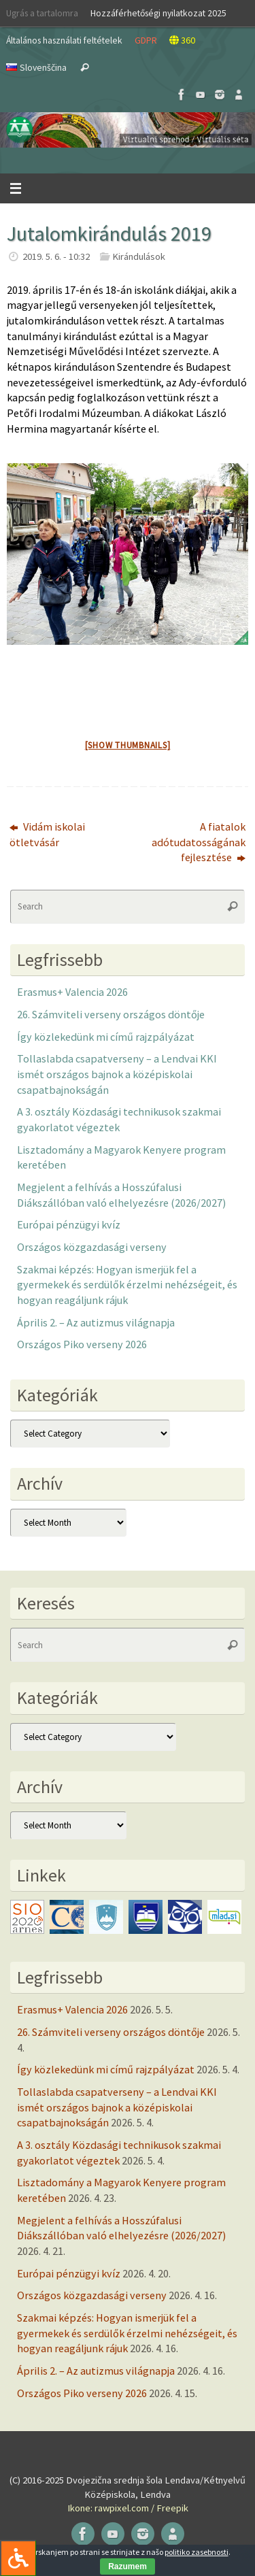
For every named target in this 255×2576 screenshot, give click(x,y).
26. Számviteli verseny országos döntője (111, 1014)
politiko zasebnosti (196, 2552)
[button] (127, 130)
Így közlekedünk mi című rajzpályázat (105, 1036)
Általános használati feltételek (64, 40)
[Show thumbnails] (128, 745)
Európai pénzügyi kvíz (68, 1224)
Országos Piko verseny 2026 (82, 1344)
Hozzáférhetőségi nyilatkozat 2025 (158, 13)
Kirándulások (138, 256)
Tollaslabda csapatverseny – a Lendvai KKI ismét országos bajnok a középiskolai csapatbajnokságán (117, 1074)
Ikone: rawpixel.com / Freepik (127, 2508)
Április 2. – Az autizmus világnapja (96, 1322)
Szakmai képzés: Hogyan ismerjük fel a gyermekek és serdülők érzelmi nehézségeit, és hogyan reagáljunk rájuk (127, 1284)
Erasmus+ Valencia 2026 (72, 992)
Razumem (127, 2566)
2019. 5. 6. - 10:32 (56, 256)
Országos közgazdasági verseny (92, 1247)
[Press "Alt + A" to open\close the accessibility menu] (18, 2558)
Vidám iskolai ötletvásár (47, 834)
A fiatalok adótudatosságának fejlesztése (198, 842)
